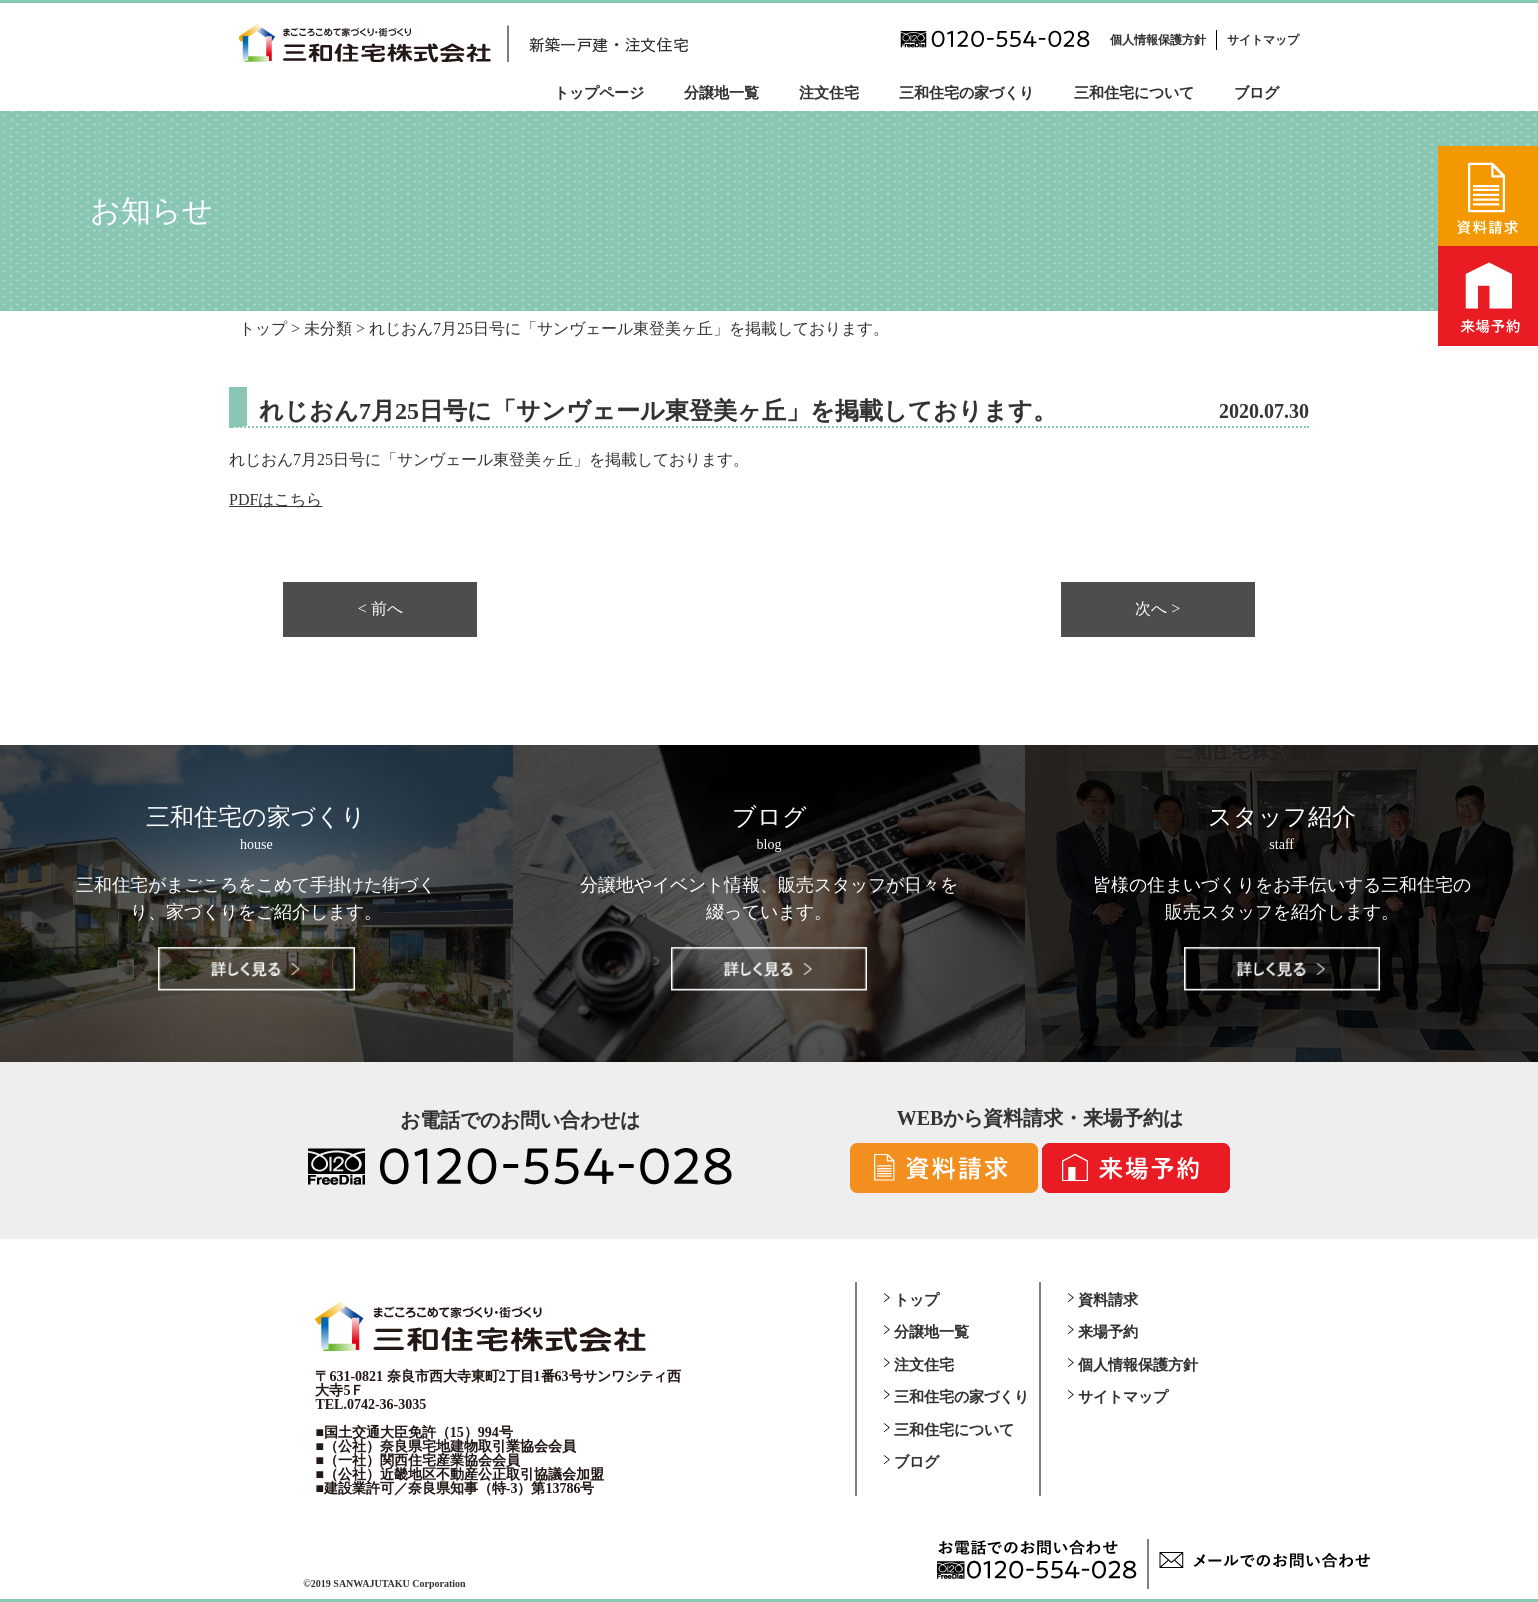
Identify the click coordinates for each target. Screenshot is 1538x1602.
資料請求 (1108, 1300)
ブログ (1256, 93)
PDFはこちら (275, 499)
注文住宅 (829, 93)
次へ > (1157, 609)
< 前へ (380, 609)
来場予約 (1108, 1332)
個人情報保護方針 (1158, 40)
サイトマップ (1263, 40)
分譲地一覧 (721, 93)
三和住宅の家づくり (966, 93)
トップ (916, 1300)
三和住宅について (1134, 93)
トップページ (599, 93)
